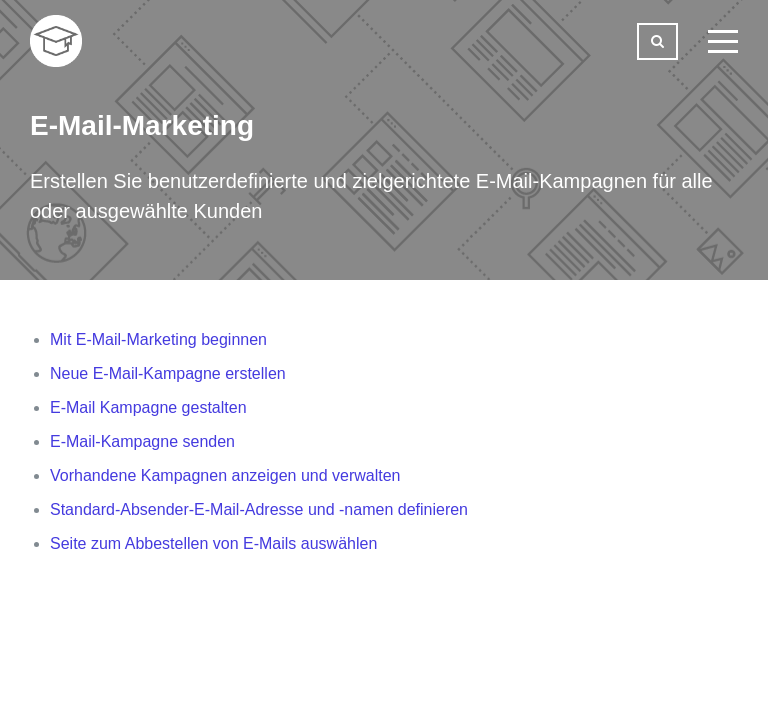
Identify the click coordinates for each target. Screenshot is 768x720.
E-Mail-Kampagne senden (142, 441)
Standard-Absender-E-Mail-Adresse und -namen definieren (259, 509)
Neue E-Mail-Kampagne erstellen (168, 373)
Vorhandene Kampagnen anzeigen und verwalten (225, 475)
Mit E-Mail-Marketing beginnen (158, 339)
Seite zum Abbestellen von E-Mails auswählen (213, 543)
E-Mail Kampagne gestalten (148, 407)
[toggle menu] (723, 41)
